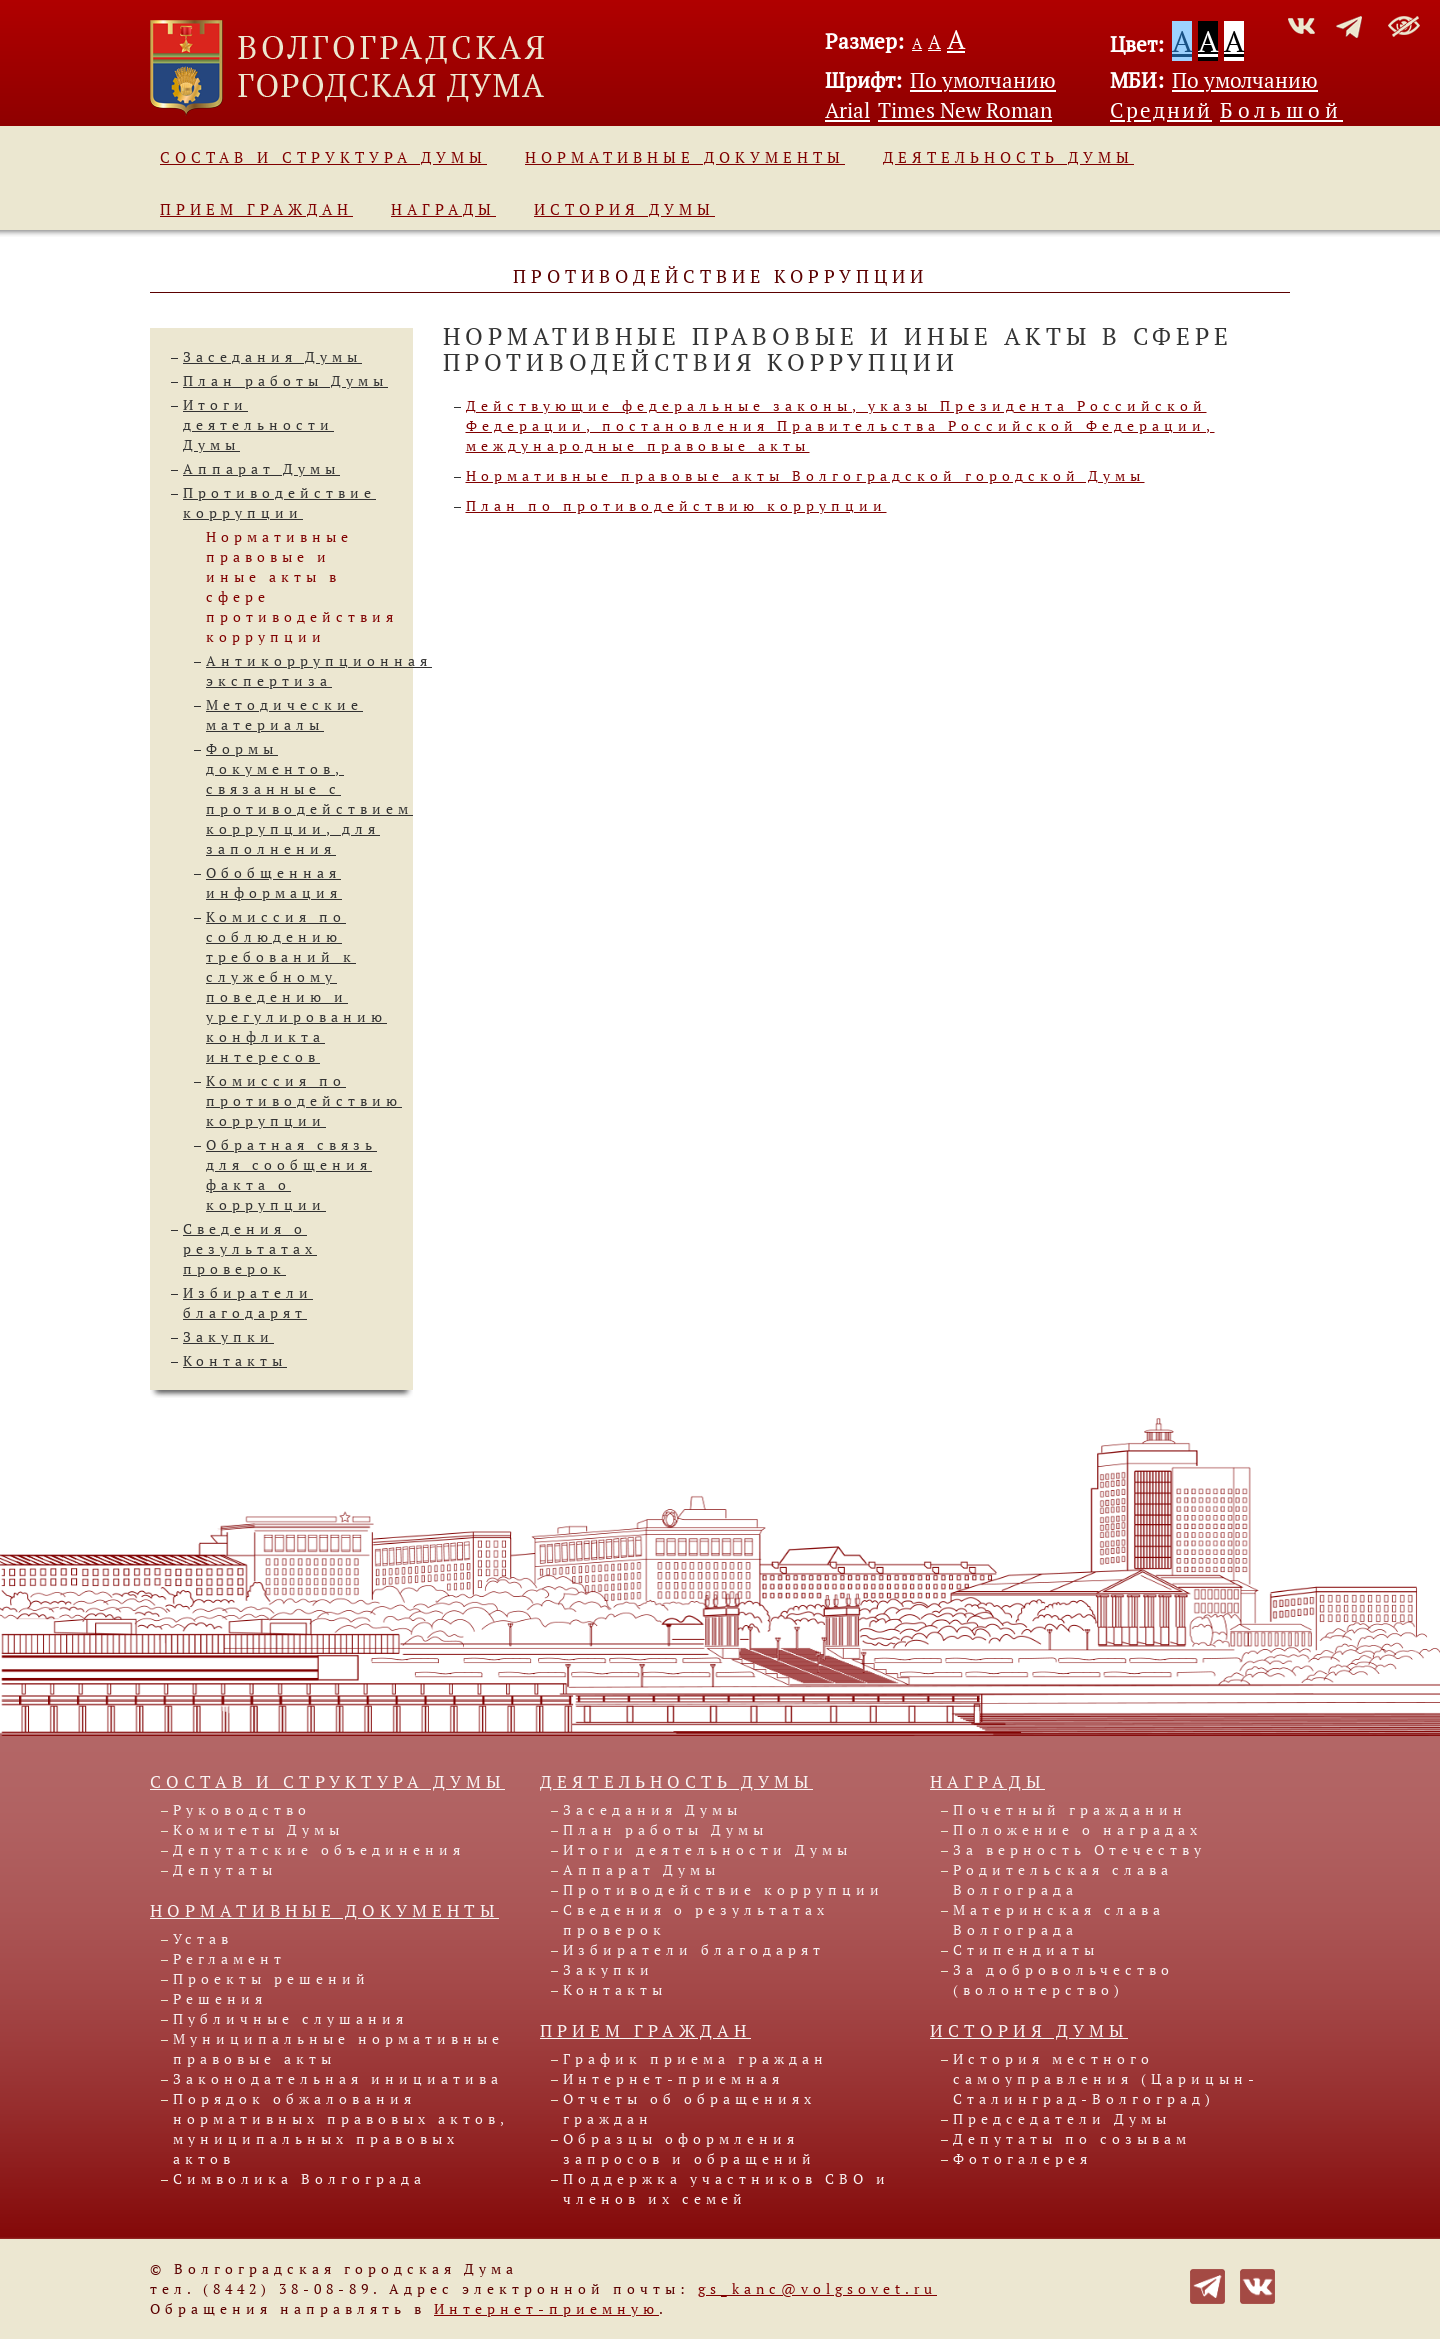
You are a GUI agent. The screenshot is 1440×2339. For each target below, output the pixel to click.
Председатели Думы (1062, 2118)
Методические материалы (284, 714)
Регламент (229, 1958)
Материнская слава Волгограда (1059, 1919)
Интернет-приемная (673, 2078)
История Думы (624, 209)
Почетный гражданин (1070, 1809)
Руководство (242, 1809)
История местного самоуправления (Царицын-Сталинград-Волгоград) (1106, 2078)
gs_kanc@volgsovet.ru (817, 2288)
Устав (203, 1938)
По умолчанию (983, 80)
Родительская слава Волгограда (1063, 1879)
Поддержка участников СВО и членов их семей (726, 2188)
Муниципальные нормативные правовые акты (338, 2048)
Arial (847, 110)
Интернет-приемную (546, 2308)
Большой (1281, 110)
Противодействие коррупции (279, 502)
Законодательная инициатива (338, 2078)
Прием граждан (256, 209)
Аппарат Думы (261, 468)
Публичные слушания (290, 2018)
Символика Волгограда (299, 2178)
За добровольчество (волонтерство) (1063, 1979)
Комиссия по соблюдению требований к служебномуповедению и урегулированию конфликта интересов (296, 986)
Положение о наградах (1077, 1829)
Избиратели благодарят (248, 1302)
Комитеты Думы (258, 1829)
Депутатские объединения (319, 1849)
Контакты (235, 1360)
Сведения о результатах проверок (250, 1248)
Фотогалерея (1022, 2158)
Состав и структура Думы (323, 157)
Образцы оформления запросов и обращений (689, 2148)
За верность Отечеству (1079, 1849)
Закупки (228, 1336)
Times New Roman (965, 110)
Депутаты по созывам (1072, 2138)
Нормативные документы (685, 157)
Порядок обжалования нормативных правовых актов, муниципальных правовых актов (340, 2128)
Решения (220, 1998)
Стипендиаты (1026, 1949)
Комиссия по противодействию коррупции (304, 1100)
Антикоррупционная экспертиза (319, 670)
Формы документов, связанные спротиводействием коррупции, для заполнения (309, 798)
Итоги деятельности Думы (258, 424)
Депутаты (225, 1869)
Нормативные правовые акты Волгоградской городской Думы (805, 475)
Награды (443, 209)
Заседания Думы (272, 356)
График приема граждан (695, 2058)
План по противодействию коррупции (676, 505)
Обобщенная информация (274, 882)
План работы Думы (285, 380)
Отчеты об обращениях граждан (689, 2108)
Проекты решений (271, 1978)
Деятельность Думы (1008, 157)
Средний (1161, 110)
